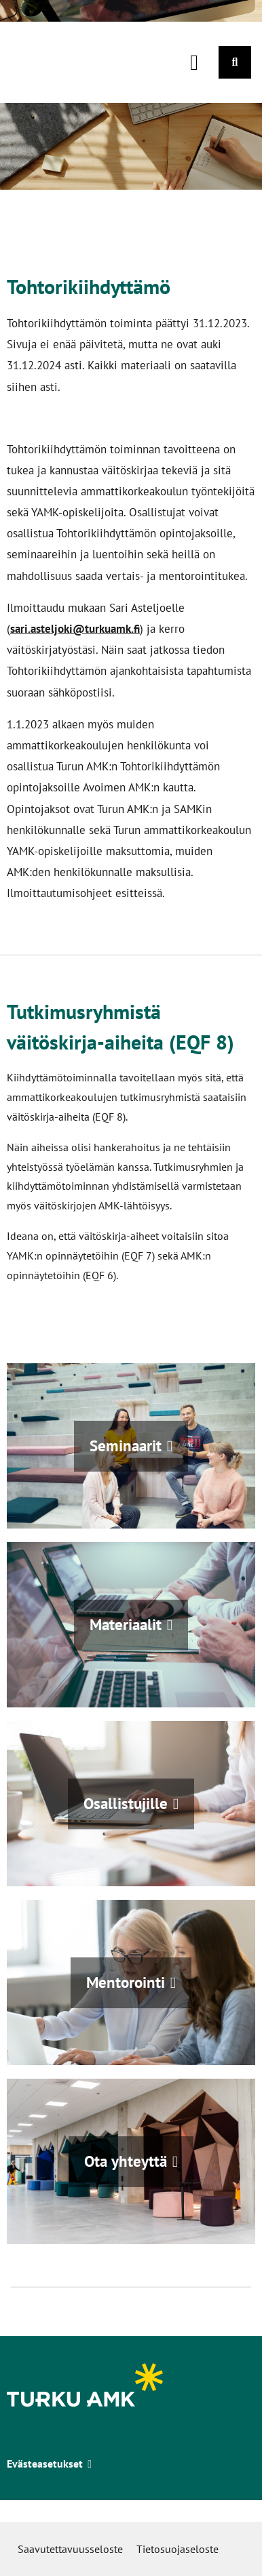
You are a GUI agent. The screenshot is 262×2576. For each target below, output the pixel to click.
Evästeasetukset (49, 2463)
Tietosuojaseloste (177, 2549)
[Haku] (235, 62)
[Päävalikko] (194, 62)
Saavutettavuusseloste (70, 2549)
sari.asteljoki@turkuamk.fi (75, 628)
